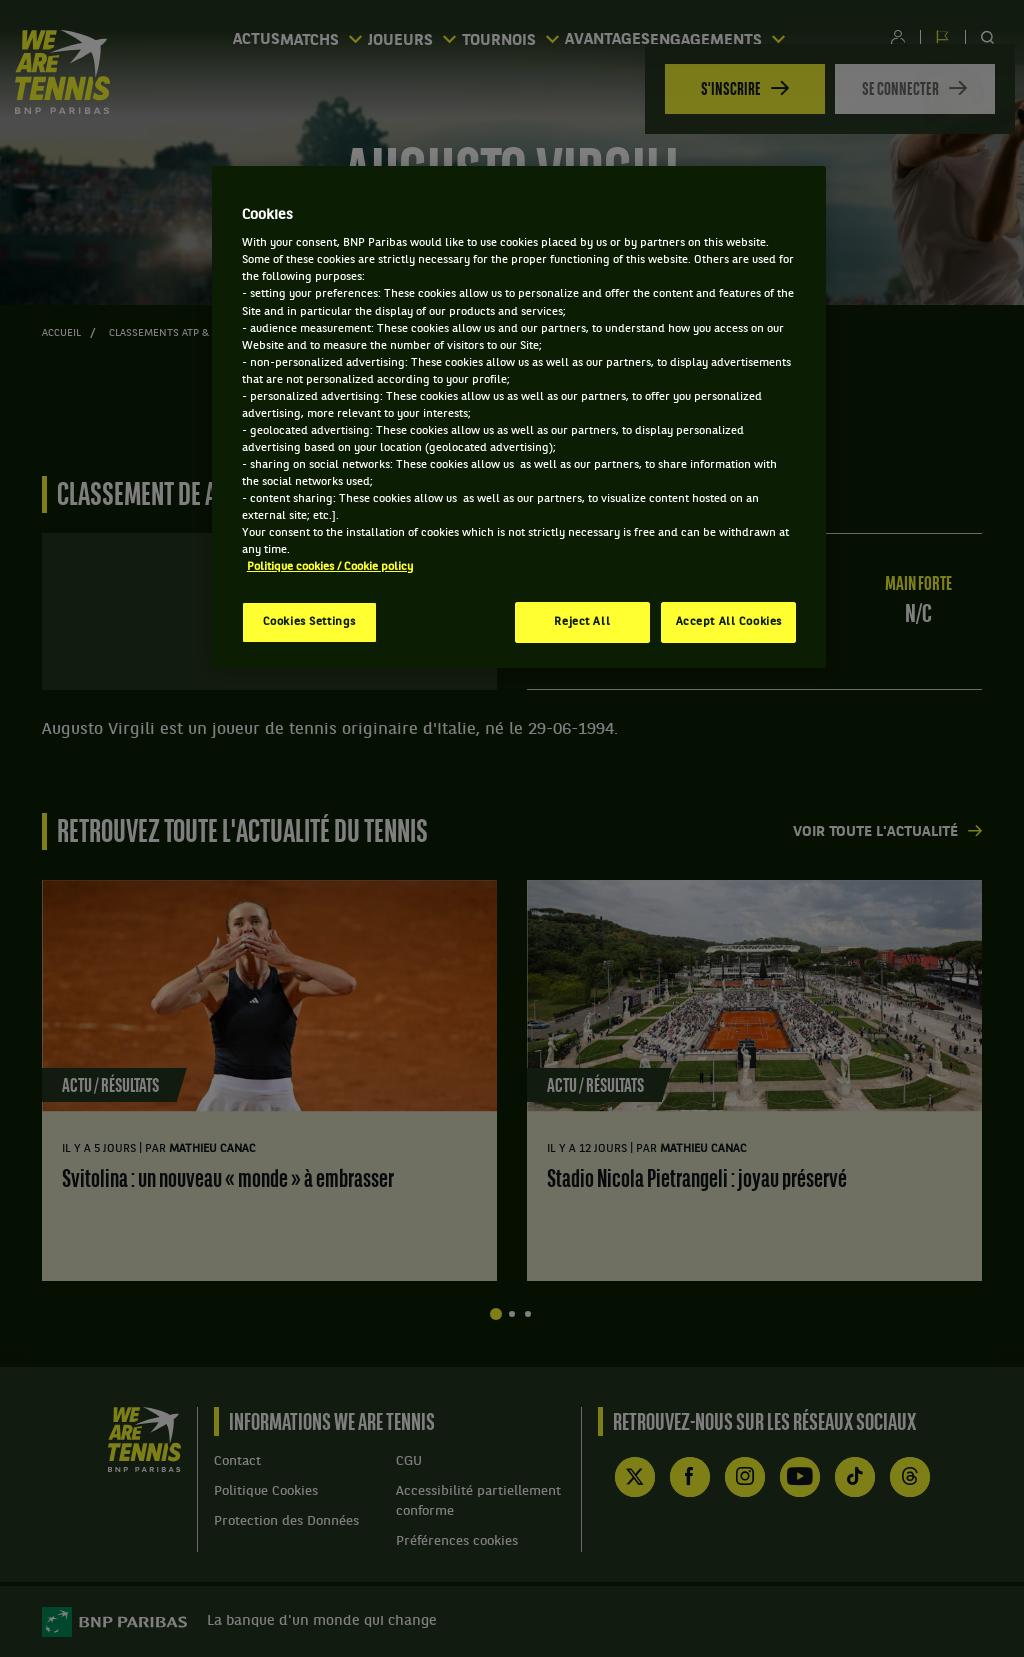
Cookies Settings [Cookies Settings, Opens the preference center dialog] (309, 622)
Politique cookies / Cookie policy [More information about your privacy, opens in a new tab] (330, 567)
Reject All (582, 622)
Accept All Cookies (729, 622)
